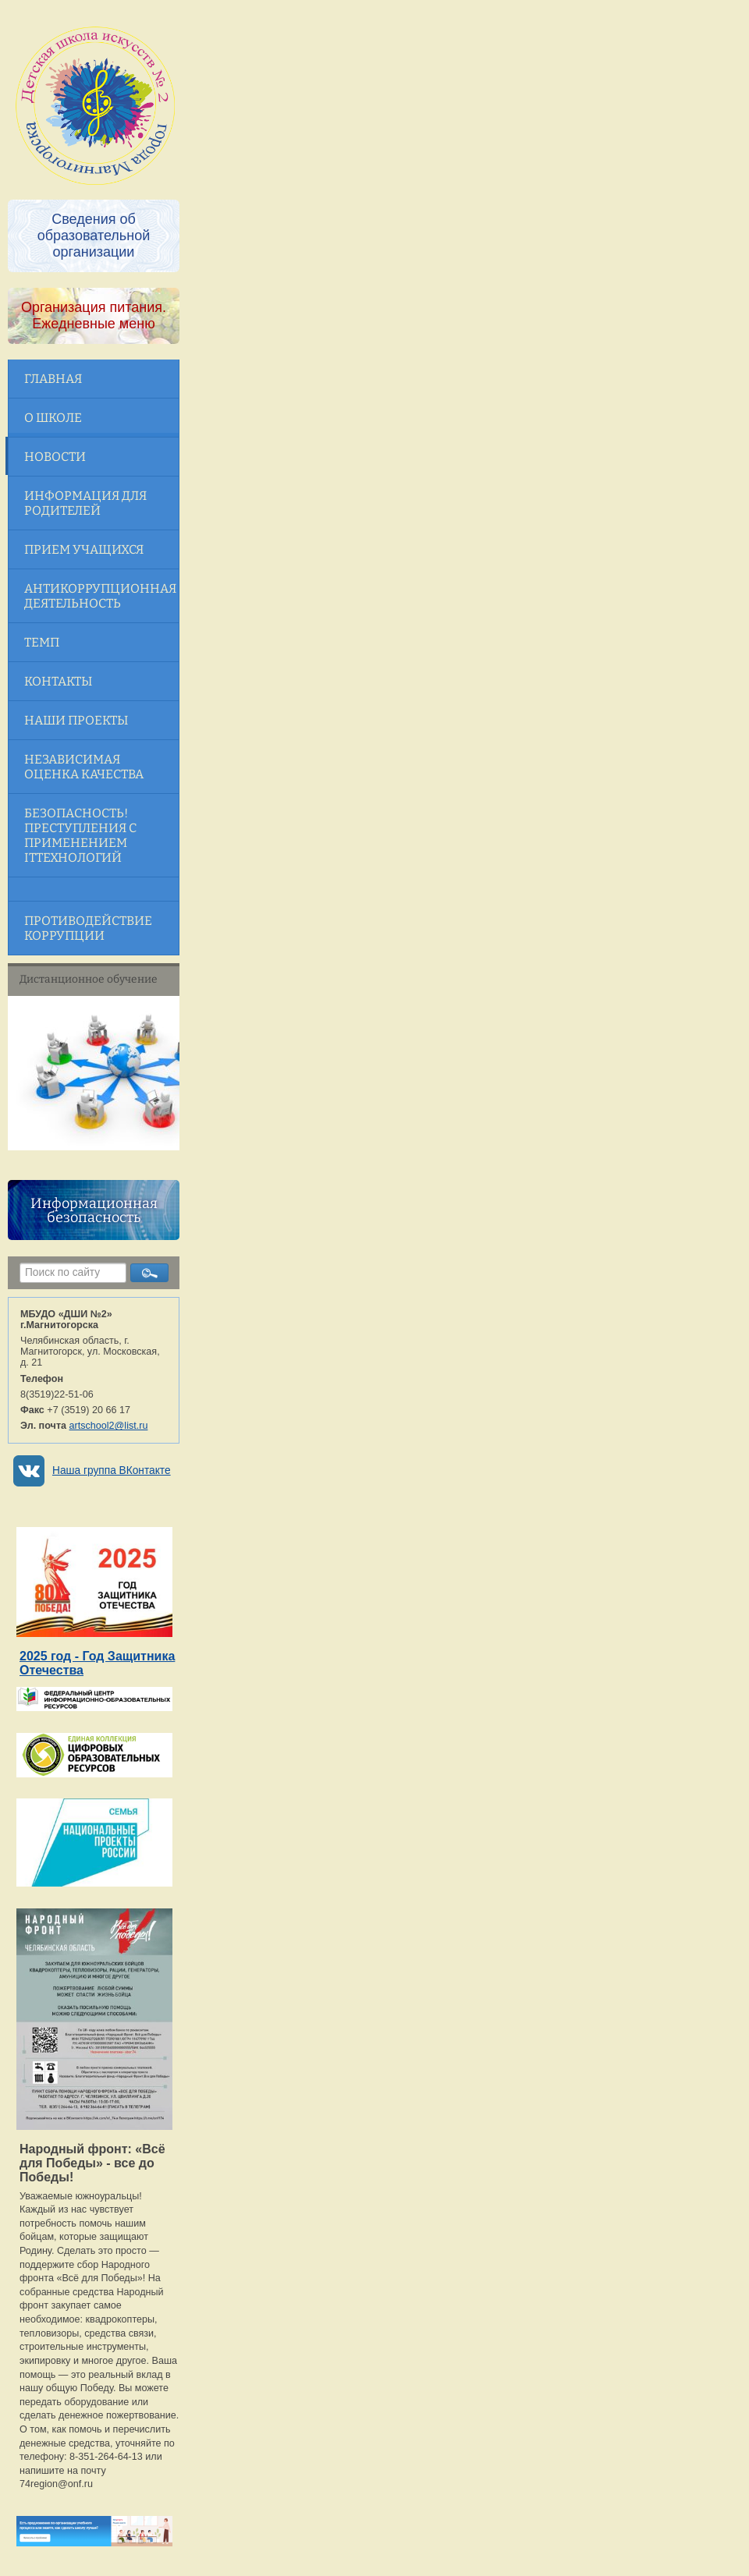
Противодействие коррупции (88, 928)
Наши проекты (76, 720)
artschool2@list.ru (108, 1425)
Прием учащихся (84, 549)
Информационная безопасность (94, 1210)
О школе (53, 417)
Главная (53, 378)
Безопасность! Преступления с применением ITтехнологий (80, 835)
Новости (55, 456)
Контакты (58, 681)
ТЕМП (41, 642)
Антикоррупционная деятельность (100, 596)
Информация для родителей (85, 503)
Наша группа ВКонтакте (111, 1470)
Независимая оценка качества (84, 766)
